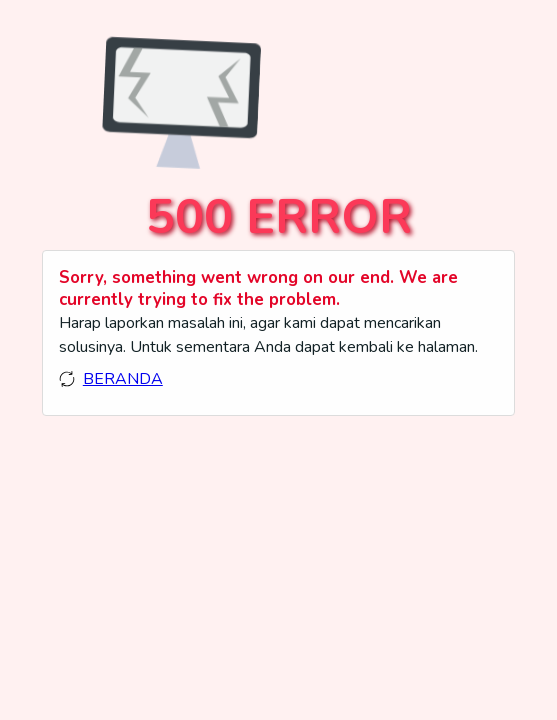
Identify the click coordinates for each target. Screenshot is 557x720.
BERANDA (123, 379)
